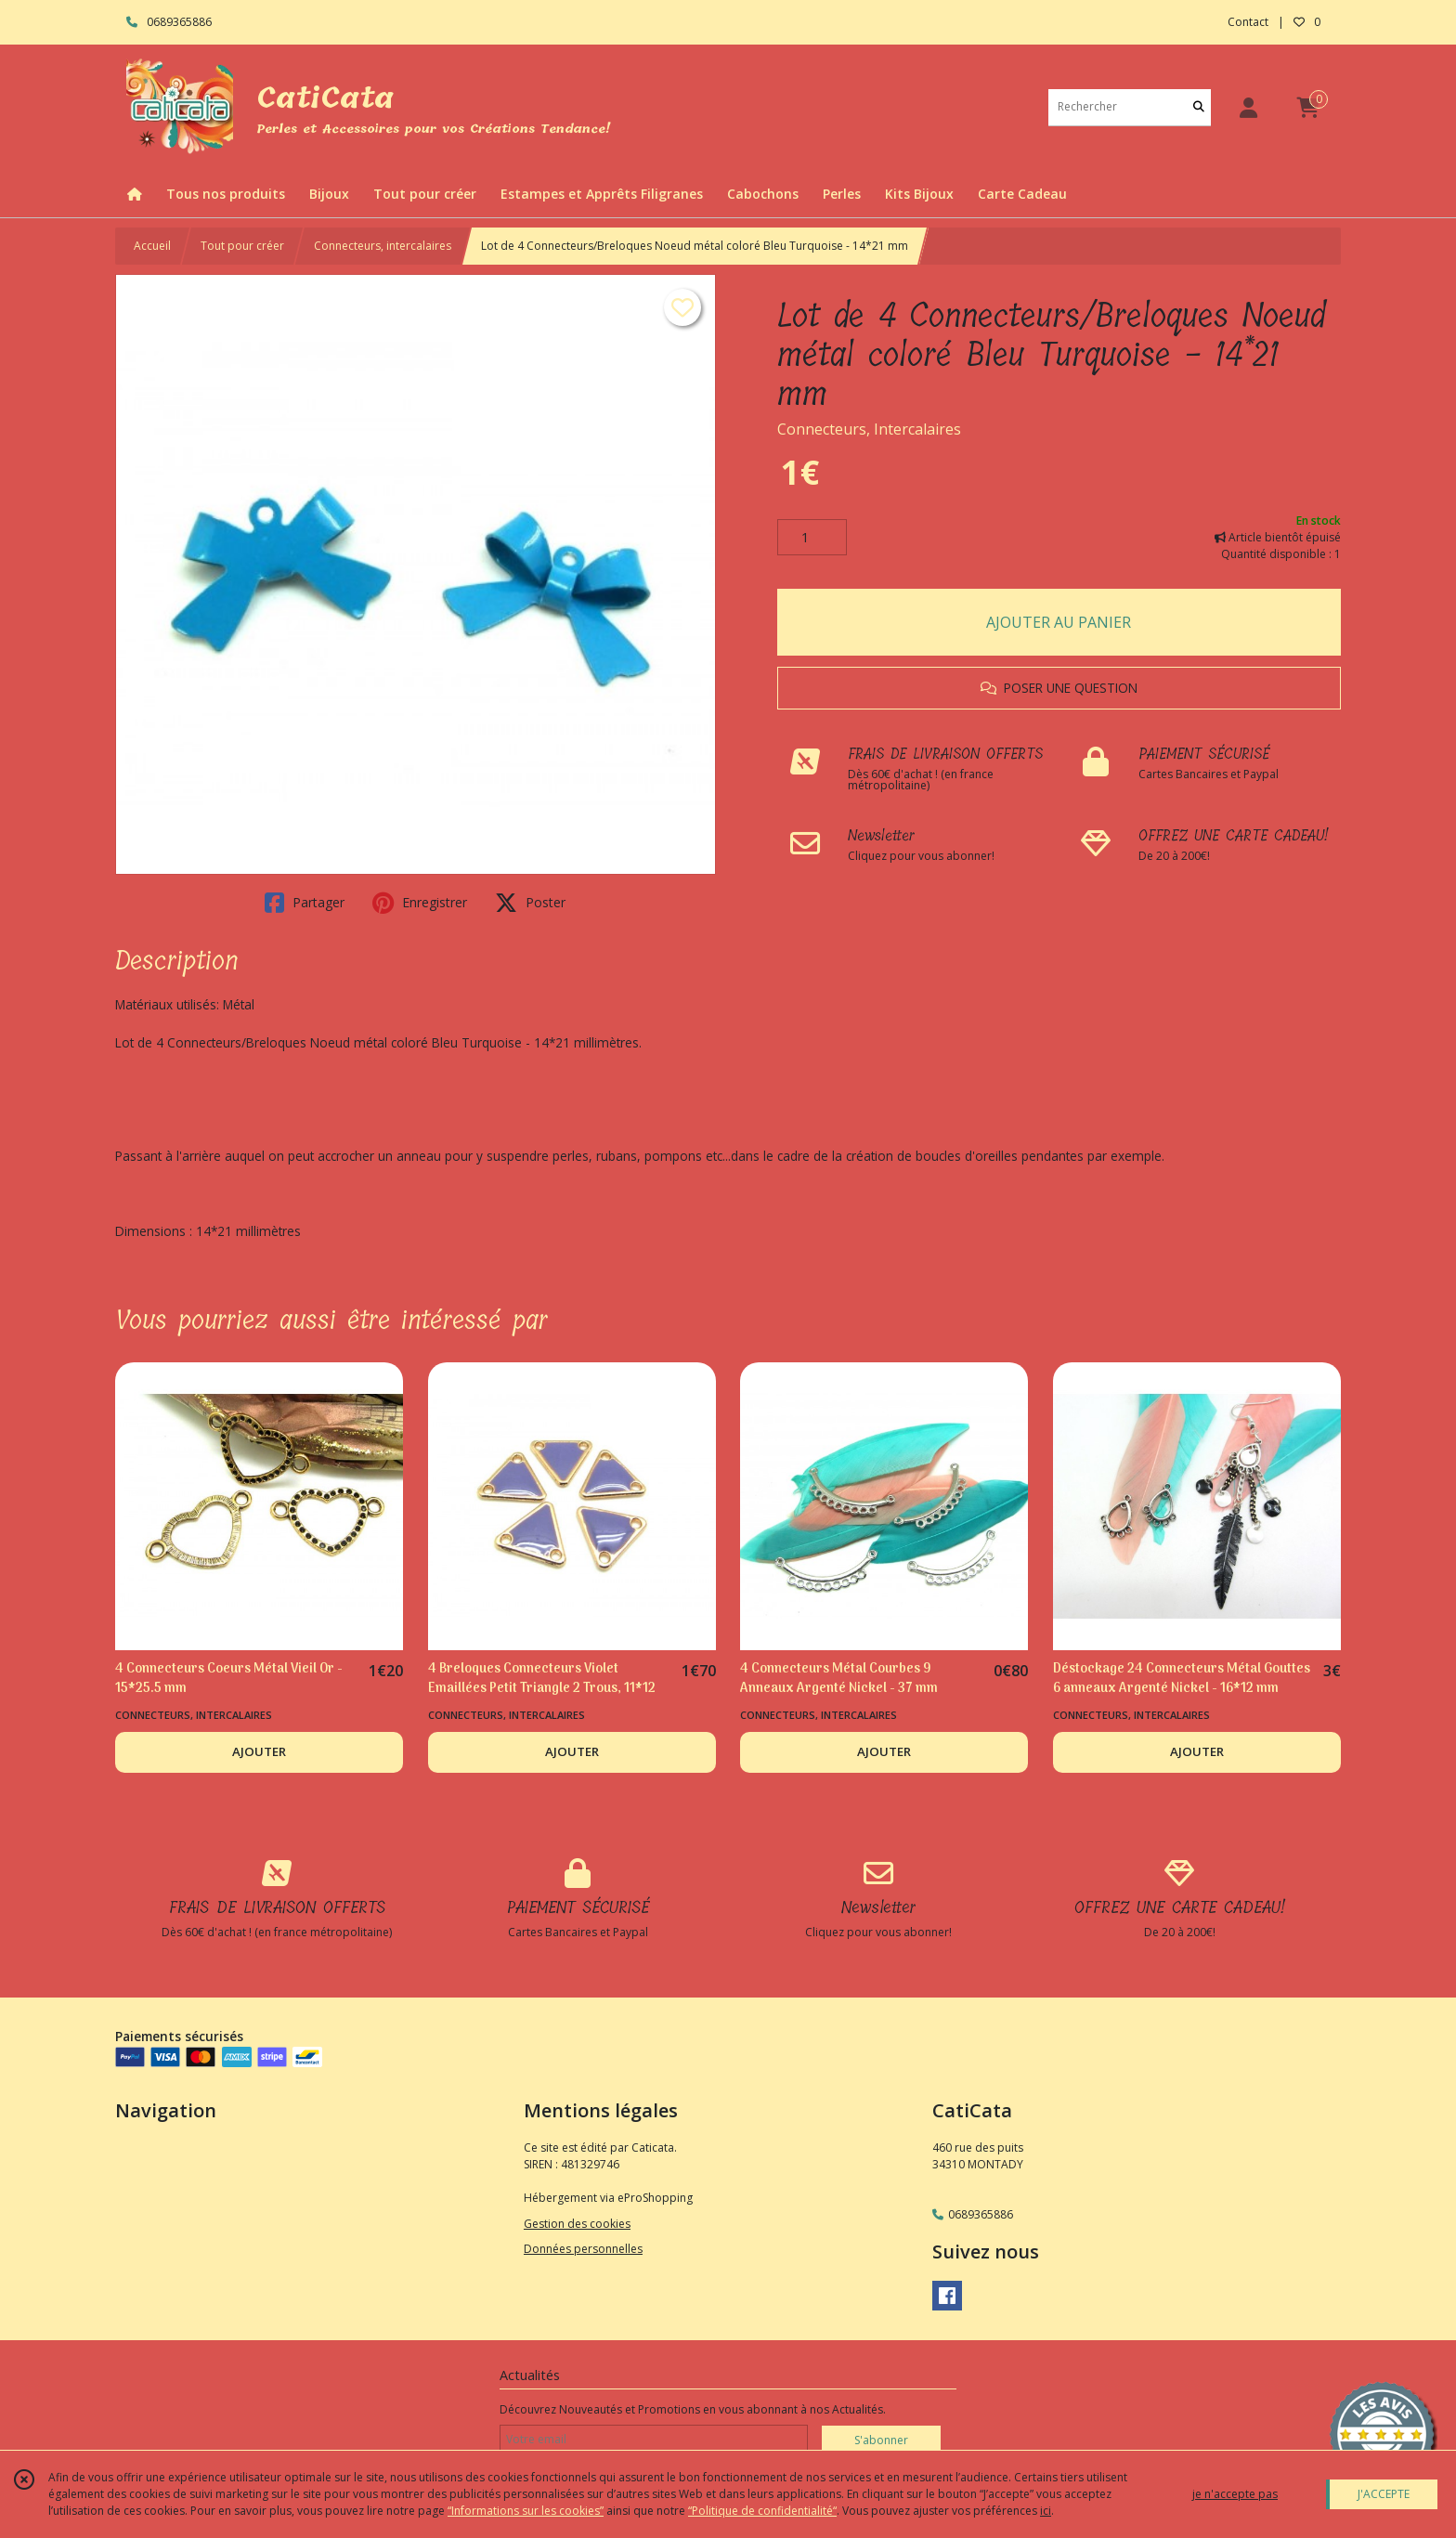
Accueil (152, 246)
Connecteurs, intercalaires (382, 246)
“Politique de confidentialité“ (762, 2510)
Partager (304, 903)
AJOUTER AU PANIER (1058, 622)
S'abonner (881, 2440)
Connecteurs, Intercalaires (869, 429)
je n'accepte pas (1235, 2494)
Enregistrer (419, 903)
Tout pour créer (242, 246)
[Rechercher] (1199, 107)
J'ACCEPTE (1384, 2494)
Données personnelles (583, 2249)
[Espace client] (1248, 107)
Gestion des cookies (577, 2224)
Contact (1248, 22)
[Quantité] (812, 537)
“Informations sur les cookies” (526, 2510)
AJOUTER (259, 1751)
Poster (530, 903)
